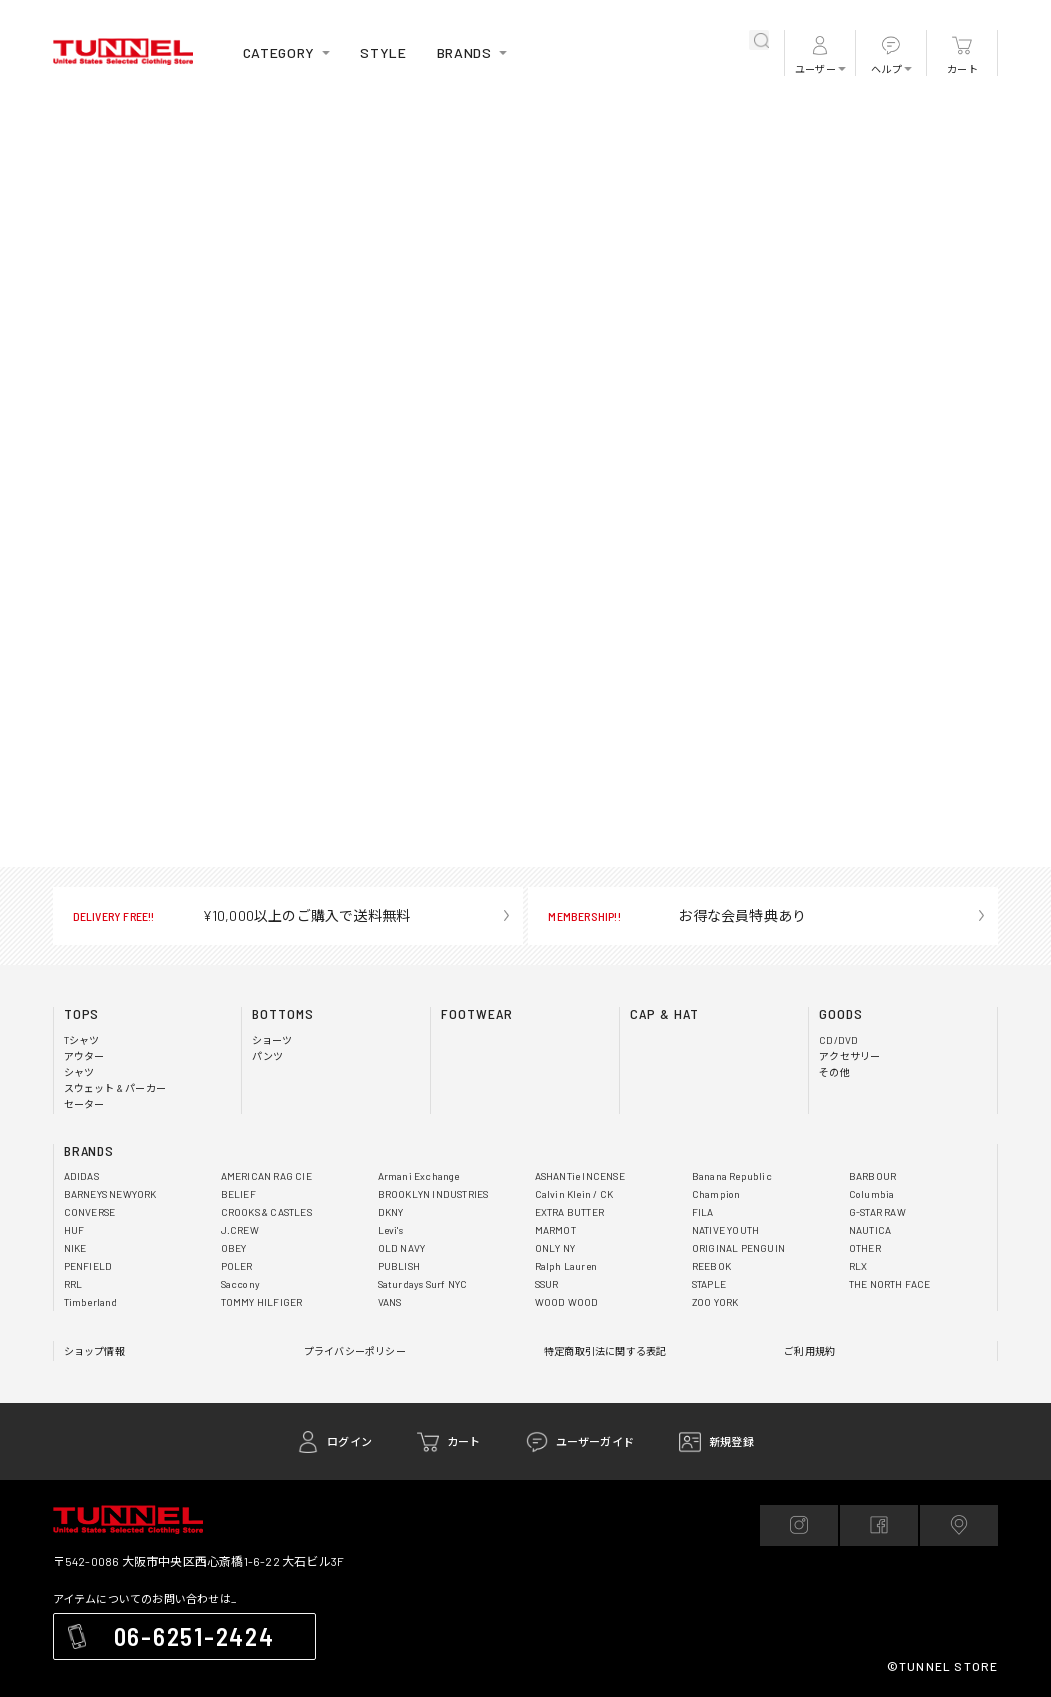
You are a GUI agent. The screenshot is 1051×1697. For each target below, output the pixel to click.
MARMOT (555, 1230)
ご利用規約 (809, 1351)
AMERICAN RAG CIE (266, 1176)
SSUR (547, 1284)
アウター (84, 1056)
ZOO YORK (715, 1302)
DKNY (391, 1212)
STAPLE (709, 1284)
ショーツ (272, 1040)
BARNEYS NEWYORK (110, 1194)
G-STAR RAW (877, 1212)
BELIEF (238, 1194)
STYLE (383, 52)
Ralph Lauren (566, 1266)
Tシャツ (82, 1040)
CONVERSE (90, 1212)
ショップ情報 (94, 1351)
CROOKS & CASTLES (266, 1212)
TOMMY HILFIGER (262, 1302)
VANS (390, 1302)
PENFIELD (88, 1266)
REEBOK (711, 1266)
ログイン (349, 1441)
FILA (703, 1212)
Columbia (872, 1194)
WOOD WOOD (567, 1302)
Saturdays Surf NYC (423, 1284)
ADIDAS (81, 1176)
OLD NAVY (402, 1248)
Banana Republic (732, 1176)
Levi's (390, 1230)
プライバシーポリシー (355, 1351)
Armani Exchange (419, 1176)
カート (962, 69)
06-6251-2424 (194, 1636)
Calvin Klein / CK (574, 1194)
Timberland (91, 1302)
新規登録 (731, 1441)
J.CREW (240, 1230)
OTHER (865, 1248)
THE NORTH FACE (890, 1284)
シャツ (79, 1072)
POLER (237, 1266)
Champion (716, 1194)
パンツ (268, 1056)
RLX (858, 1266)
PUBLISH (399, 1266)
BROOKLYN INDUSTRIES (433, 1194)
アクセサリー (849, 1056)
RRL (73, 1284)
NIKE (75, 1248)
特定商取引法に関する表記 (605, 1351)
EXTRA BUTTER (569, 1212)
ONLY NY (555, 1248)
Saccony (240, 1284)
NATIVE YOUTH (725, 1230)
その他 (834, 1072)
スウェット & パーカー (115, 1088)
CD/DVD (838, 1040)
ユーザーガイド (595, 1441)
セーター (84, 1104)
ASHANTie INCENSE (580, 1176)
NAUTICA (870, 1230)
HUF (74, 1230)
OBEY (234, 1248)
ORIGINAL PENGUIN (738, 1248)
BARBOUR (872, 1176)
